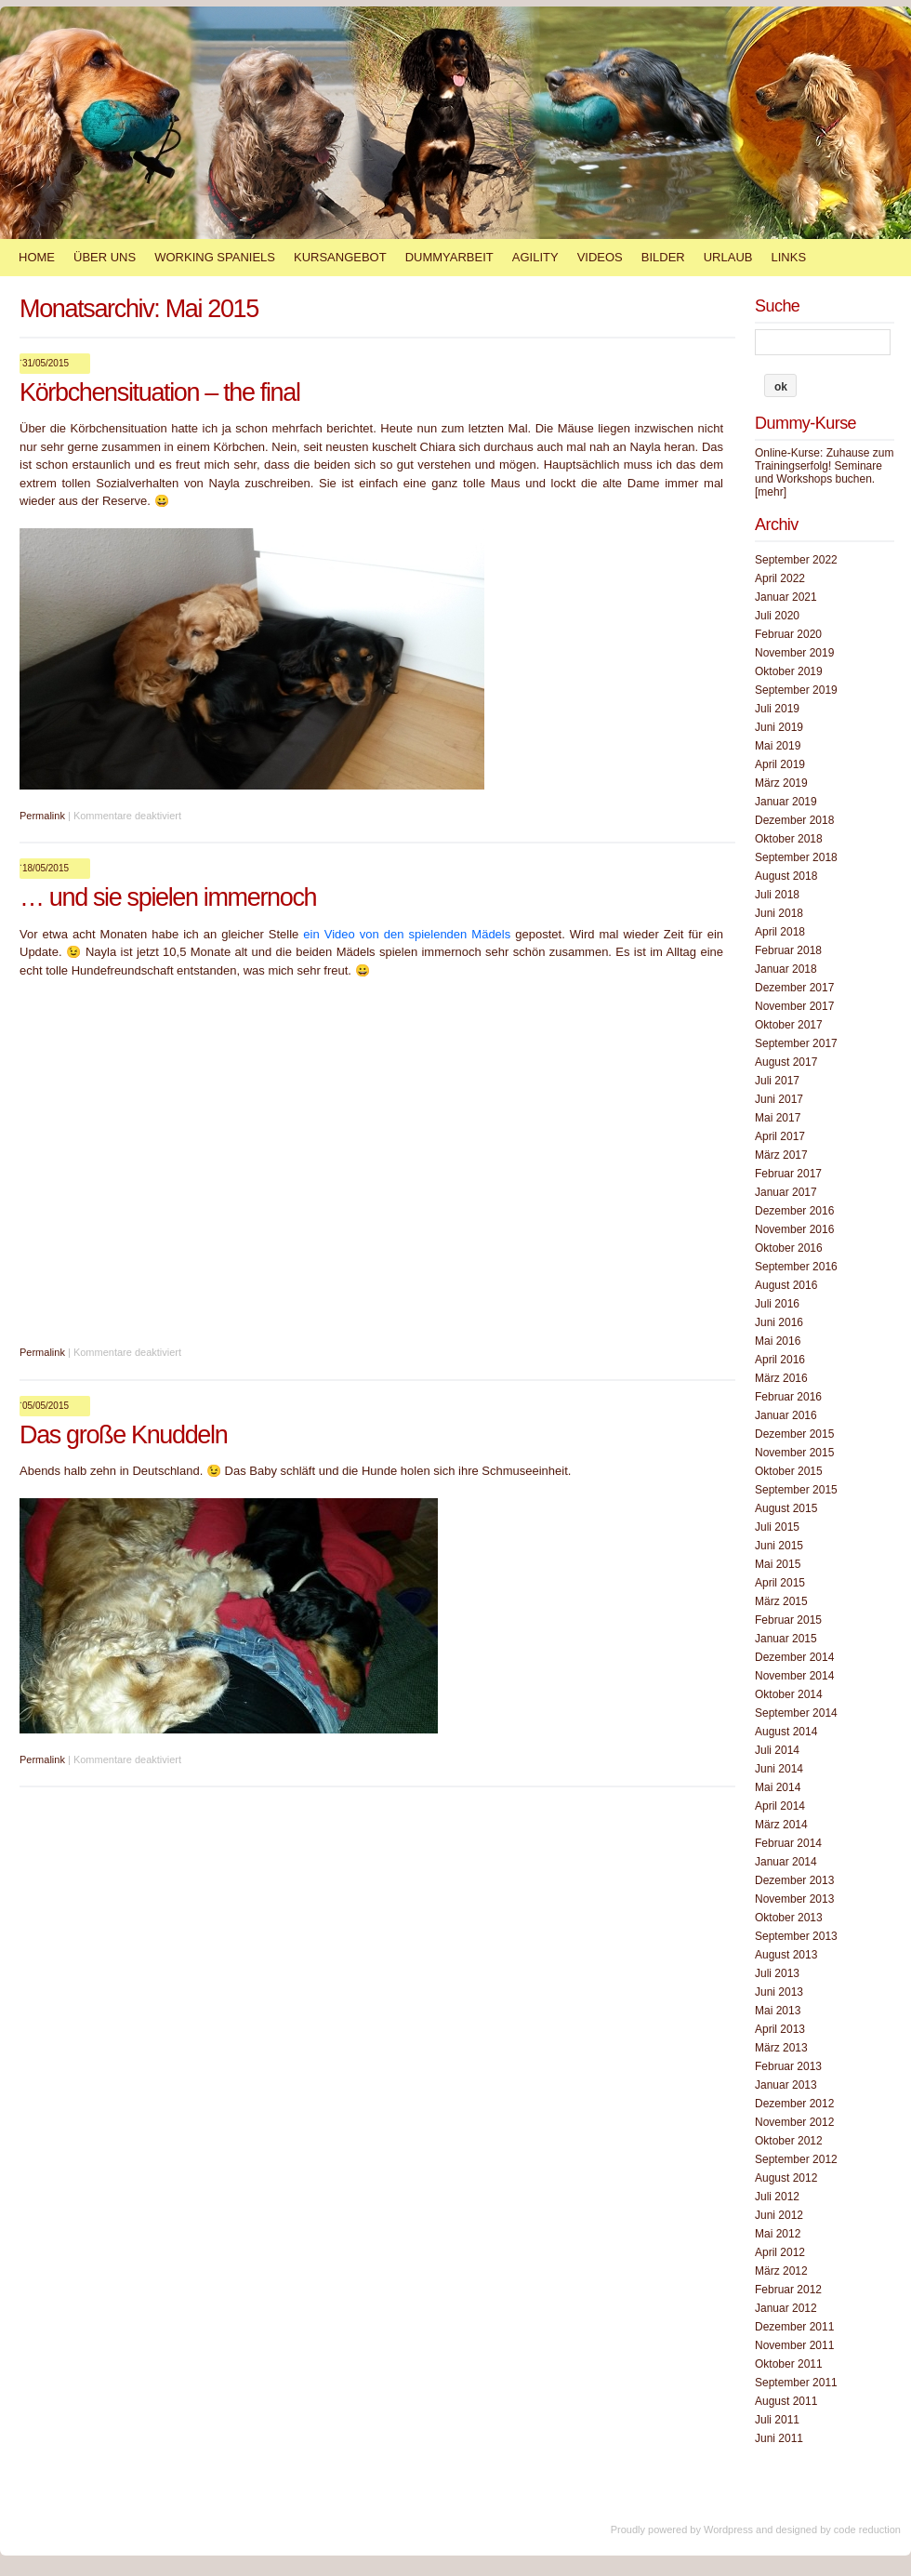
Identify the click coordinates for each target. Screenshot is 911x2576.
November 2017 (794, 1006)
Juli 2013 (777, 1973)
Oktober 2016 (789, 1248)
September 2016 (796, 1266)
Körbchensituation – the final (160, 392)
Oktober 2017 (789, 1024)
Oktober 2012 (789, 2140)
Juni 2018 (779, 913)
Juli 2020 (777, 615)
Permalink (42, 815)
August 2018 (786, 876)
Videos (600, 257)
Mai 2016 (777, 1341)
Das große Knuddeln (123, 1435)
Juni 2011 (779, 2438)
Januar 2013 (786, 2084)
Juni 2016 (779, 1322)
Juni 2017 (779, 1099)
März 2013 (781, 2047)
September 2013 (796, 1936)
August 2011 (786, 2401)
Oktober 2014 (789, 1694)
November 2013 (794, 1898)
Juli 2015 (777, 1527)
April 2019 (780, 764)
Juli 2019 (777, 708)
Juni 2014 (779, 1768)
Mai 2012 (777, 2233)
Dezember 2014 (794, 1657)
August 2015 (786, 1508)
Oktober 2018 (789, 838)
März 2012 (781, 2270)
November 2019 (794, 652)
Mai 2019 (777, 745)
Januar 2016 (786, 1415)
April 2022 (780, 578)
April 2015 (780, 1582)
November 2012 (794, 2122)
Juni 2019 (779, 727)
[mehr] (770, 491)
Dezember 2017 (794, 987)
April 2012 (780, 2252)
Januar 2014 (786, 1861)
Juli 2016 (777, 1303)
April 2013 (780, 2029)
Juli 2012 (777, 2196)
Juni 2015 (779, 1545)
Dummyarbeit (449, 257)
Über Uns (104, 257)
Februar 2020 (788, 634)
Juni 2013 (779, 1991)
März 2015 (781, 1601)
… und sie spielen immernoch (168, 897)
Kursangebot (340, 257)
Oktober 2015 (789, 1471)
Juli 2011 (777, 2419)
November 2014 (794, 1675)
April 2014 (780, 1805)
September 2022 (796, 559)
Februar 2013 (788, 2066)
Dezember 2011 (794, 2326)
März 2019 (781, 783)
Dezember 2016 (794, 1210)
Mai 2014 (777, 1787)
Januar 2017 (786, 1192)
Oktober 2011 (789, 2363)
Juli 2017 (777, 1080)
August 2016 (786, 1285)
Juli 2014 (777, 1750)
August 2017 (786, 1062)
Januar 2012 (786, 2308)
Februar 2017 (788, 1173)
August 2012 (786, 2177)
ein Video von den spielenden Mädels (406, 934)
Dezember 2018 (794, 820)
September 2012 (796, 2159)
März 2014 (781, 1824)
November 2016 (794, 1229)
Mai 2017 (777, 1117)
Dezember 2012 (794, 2103)
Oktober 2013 (789, 1917)
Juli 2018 (777, 894)
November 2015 (794, 1452)
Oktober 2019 (789, 671)
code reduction (867, 2529)
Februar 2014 (788, 1843)
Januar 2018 (786, 969)
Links (788, 257)
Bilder (663, 257)
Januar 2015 (786, 1638)
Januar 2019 (786, 801)
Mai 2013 (777, 2010)
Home (37, 257)
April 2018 (780, 931)
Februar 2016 (788, 1396)
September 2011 (796, 2382)
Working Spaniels (214, 257)
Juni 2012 (779, 2215)
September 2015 (796, 1489)
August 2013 (786, 1954)
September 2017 (796, 1043)
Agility (535, 257)
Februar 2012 (788, 2289)
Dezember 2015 (794, 1434)
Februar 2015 (788, 1620)
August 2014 (786, 1731)
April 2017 (780, 1136)
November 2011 (794, 2345)
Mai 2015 (777, 1564)
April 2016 (780, 1359)
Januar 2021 (786, 597)
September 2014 (796, 1713)
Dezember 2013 (794, 1880)
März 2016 (781, 1378)
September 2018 (796, 857)
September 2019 (796, 690)
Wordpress (728, 2529)
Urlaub (728, 257)
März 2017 (781, 1155)
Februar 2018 (788, 950)
